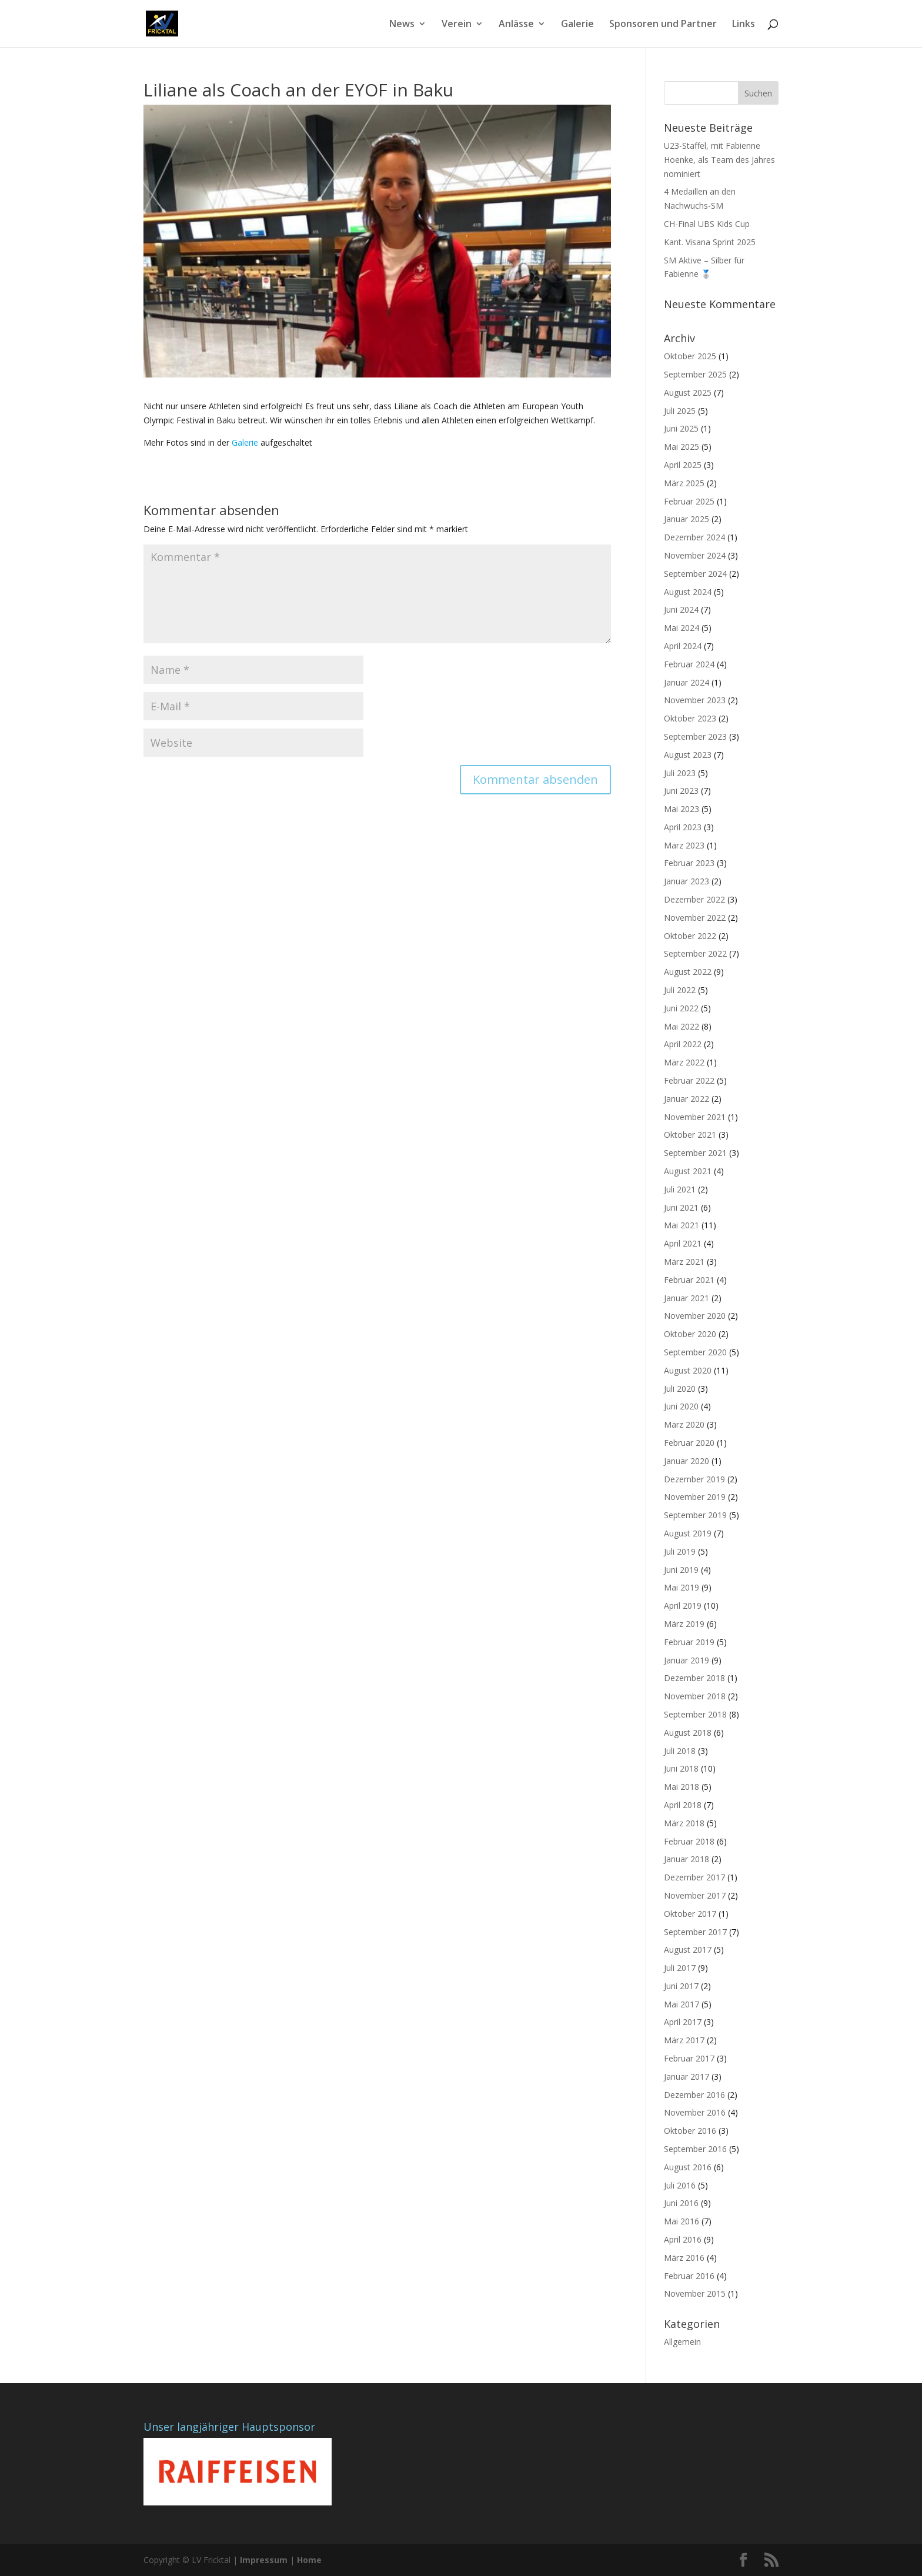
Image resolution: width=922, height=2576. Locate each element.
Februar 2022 (689, 1080)
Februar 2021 (689, 1279)
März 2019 (684, 1623)
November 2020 (695, 1315)
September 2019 (695, 1515)
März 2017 (684, 2040)
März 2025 (684, 483)
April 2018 (682, 1804)
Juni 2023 (681, 790)
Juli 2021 (680, 1189)
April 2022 (682, 1044)
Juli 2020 (680, 1388)
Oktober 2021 (690, 1134)
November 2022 (695, 917)
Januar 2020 (686, 1460)
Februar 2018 (689, 1841)
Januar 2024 (686, 682)
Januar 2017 (686, 2076)
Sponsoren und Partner (663, 24)
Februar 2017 (689, 2058)
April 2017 (682, 2021)
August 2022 (687, 971)
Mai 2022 (681, 1026)
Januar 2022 (686, 1098)
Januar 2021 (686, 1298)
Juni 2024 (681, 609)
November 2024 (695, 555)
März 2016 (684, 2257)
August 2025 (687, 392)
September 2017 (695, 1931)
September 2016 (695, 2148)
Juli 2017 (680, 1967)
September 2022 (695, 953)
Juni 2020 (681, 1406)
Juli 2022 (680, 989)
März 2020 (684, 1424)
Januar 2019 (686, 1660)
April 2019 (682, 1605)
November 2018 (695, 1696)
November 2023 (695, 700)
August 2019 (687, 1533)
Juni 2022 (681, 1008)
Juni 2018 (681, 1768)
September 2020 (695, 1352)
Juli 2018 (680, 1750)
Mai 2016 (681, 2221)
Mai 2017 (681, 2004)
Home (309, 2559)
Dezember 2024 (694, 537)
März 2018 (684, 1823)
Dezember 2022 (694, 899)
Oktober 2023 (690, 718)
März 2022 (684, 1062)
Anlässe (516, 24)
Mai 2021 (681, 1225)
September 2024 (695, 573)
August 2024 (687, 591)
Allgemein (682, 2341)
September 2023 (695, 736)
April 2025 (682, 464)
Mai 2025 (681, 446)
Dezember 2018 (694, 1677)
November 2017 (695, 1895)
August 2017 (687, 1949)
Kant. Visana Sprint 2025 (710, 242)
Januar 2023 (686, 881)
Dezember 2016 (694, 2094)
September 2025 (695, 374)
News (402, 24)
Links (743, 24)
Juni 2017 (681, 1986)
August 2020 (687, 1370)
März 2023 (684, 845)
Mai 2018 (681, 1786)
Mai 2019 (681, 1587)
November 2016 (695, 2112)
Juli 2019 (680, 1551)
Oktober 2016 (690, 2130)
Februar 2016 (689, 2275)
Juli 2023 (680, 773)
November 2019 (695, 1496)
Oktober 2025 (690, 356)
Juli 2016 (680, 2185)
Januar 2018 (686, 1859)
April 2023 (682, 827)
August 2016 (687, 2167)
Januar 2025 (686, 518)
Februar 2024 (689, 664)
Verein (457, 24)
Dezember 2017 (694, 1877)
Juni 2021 (681, 1207)
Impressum (264, 2559)
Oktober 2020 (690, 1333)
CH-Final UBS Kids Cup (707, 223)
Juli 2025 (680, 410)
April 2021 (682, 1243)
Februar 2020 (689, 1442)
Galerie (577, 24)
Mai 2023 (681, 808)
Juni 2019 (681, 1569)
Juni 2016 (681, 2203)
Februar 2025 (689, 501)
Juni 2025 (681, 428)
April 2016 (682, 2239)
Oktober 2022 (690, 935)
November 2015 (695, 2293)
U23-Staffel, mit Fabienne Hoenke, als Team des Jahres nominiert (719, 159)
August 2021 (687, 1171)
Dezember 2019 (694, 1479)
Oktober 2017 (690, 1913)
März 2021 (684, 1261)
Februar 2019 (689, 1642)
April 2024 (682, 645)
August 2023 (687, 754)
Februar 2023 (689, 862)
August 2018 (687, 1732)
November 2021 (695, 1116)
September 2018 (695, 1714)
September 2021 (695, 1152)
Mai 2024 (681, 627)
